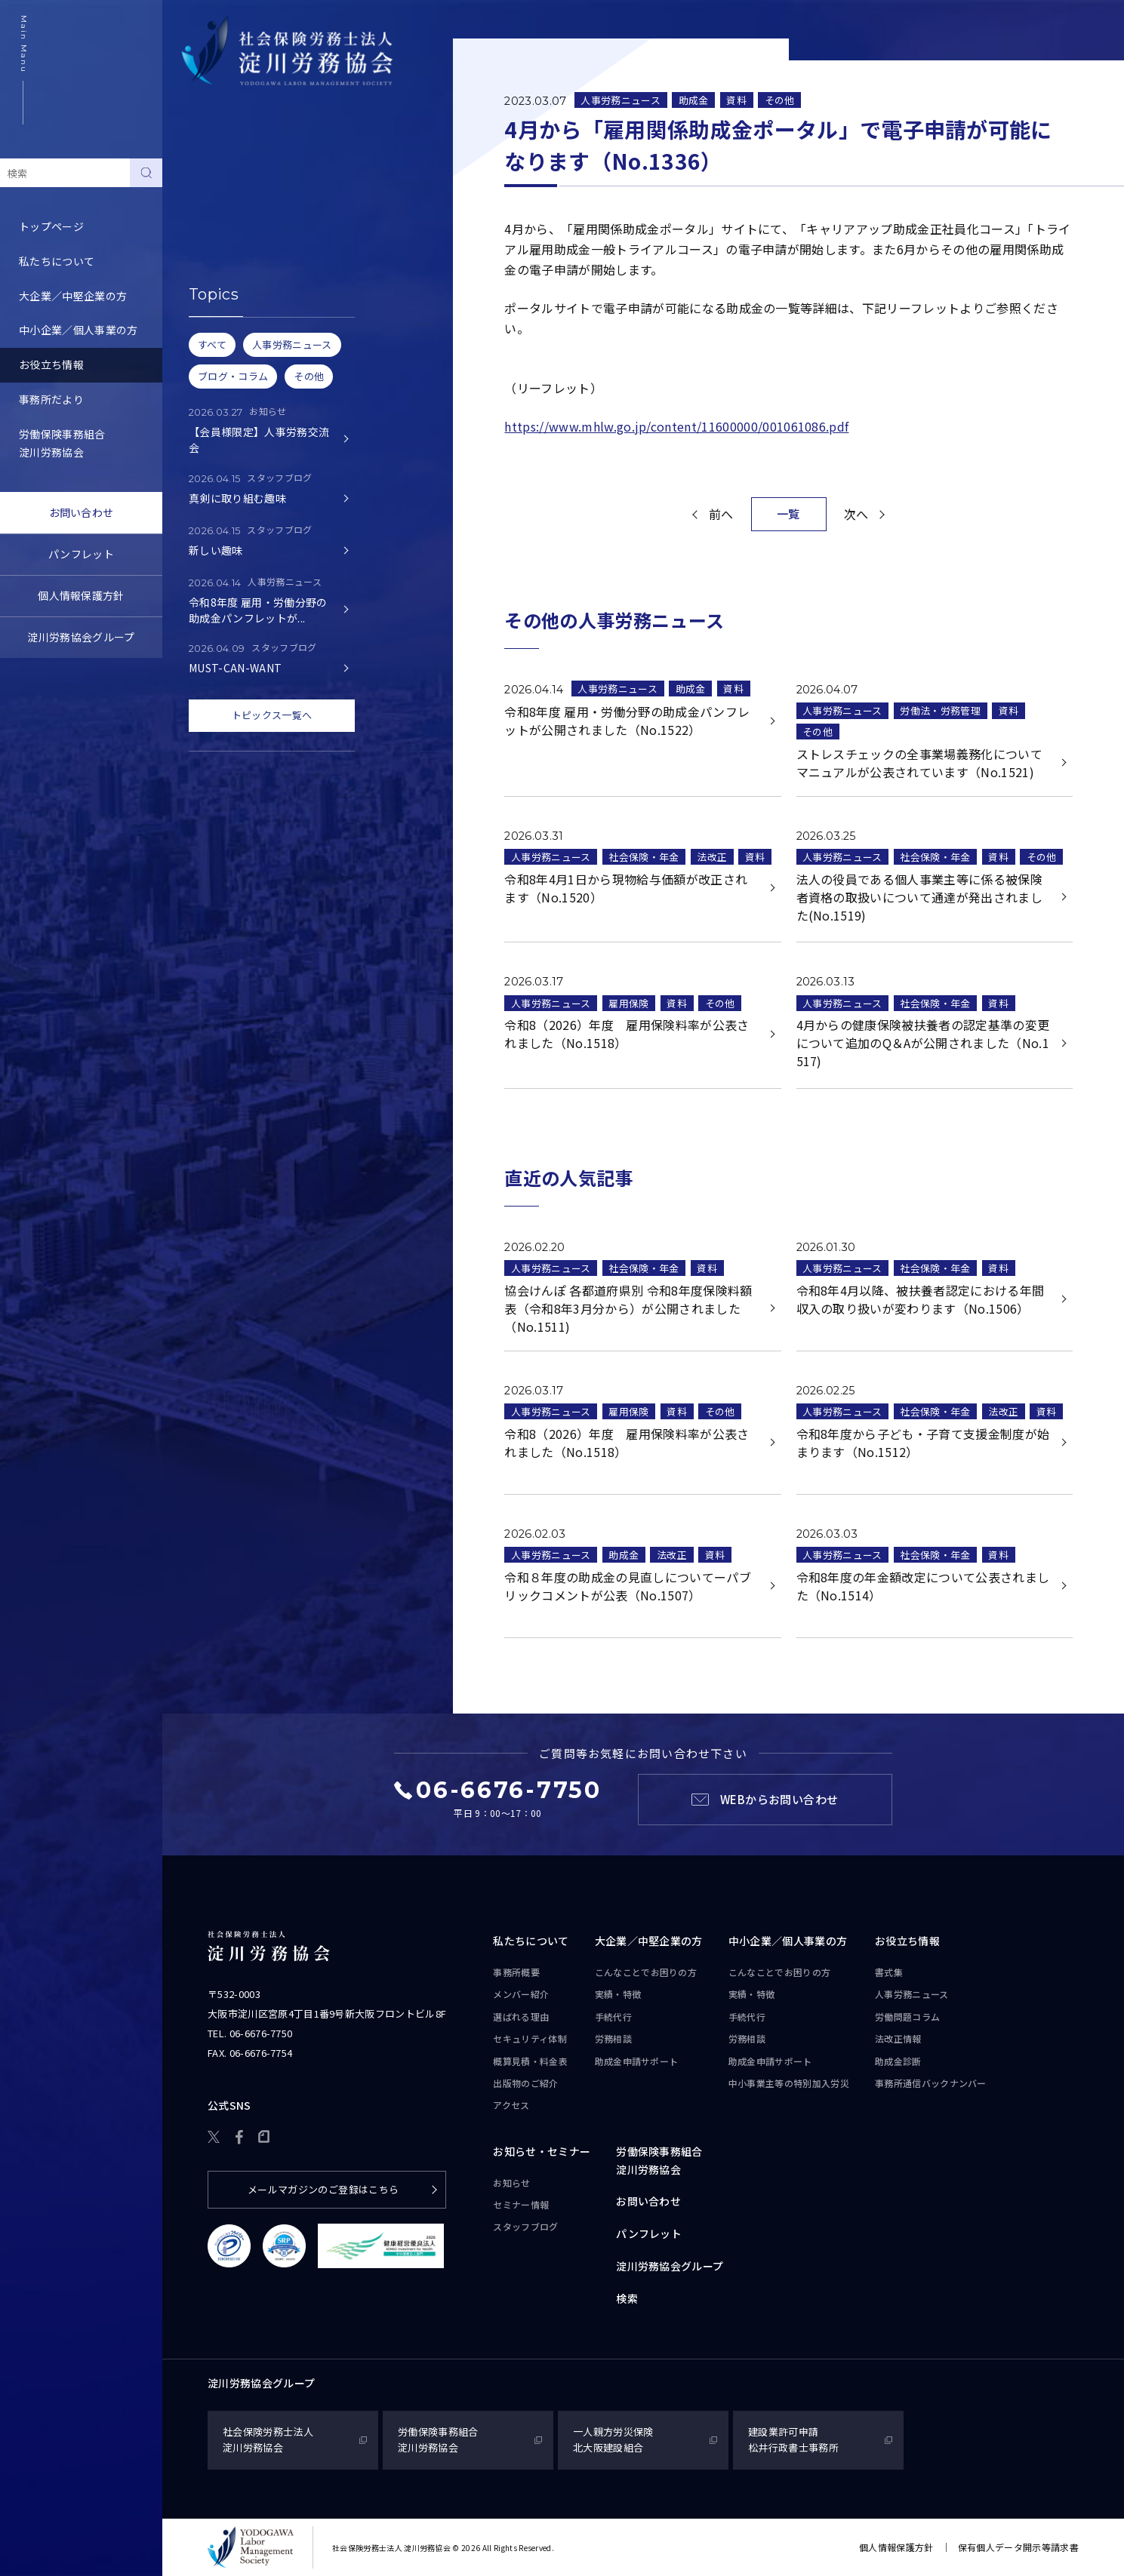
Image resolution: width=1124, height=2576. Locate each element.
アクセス (511, 2104)
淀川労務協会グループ (80, 636)
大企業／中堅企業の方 (73, 295)
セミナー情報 (521, 2204)
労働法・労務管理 (940, 710)
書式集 (197, 175)
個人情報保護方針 (81, 595)
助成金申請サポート (637, 2061)
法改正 (712, 857)
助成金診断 (208, 347)
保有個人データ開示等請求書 (1018, 2547)
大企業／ (649, 1941)
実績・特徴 (618, 1993)
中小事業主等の (788, 2083)
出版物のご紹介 (525, 2082)
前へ (721, 514)
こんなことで (646, 1972)
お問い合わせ (81, 512)
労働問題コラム (219, 244)
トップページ (51, 226)
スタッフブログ (525, 2226)
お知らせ (511, 2182)
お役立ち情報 (51, 364)
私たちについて (56, 261)
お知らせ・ (541, 2152)
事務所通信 (931, 2083)
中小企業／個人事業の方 (78, 329)
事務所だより (51, 399)
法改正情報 (898, 2038)
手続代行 (613, 2016)
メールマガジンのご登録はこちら (323, 2189)
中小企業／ (788, 1941)
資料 (736, 100)
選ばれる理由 (521, 2016)
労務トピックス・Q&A (236, 278)
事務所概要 (516, 1972)
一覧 (788, 513)
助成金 (694, 100)
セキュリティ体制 (530, 2038)
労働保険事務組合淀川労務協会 (62, 443)
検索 (627, 2298)
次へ (856, 514)
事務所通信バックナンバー (246, 313)
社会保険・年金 (643, 857)
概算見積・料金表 (530, 2061)
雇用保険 (628, 1003)
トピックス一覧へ (272, 715)
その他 (780, 100)
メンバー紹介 (521, 1993)
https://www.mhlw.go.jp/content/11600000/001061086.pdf (676, 426)
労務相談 (613, 2038)
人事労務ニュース (224, 209)
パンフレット (81, 553)
